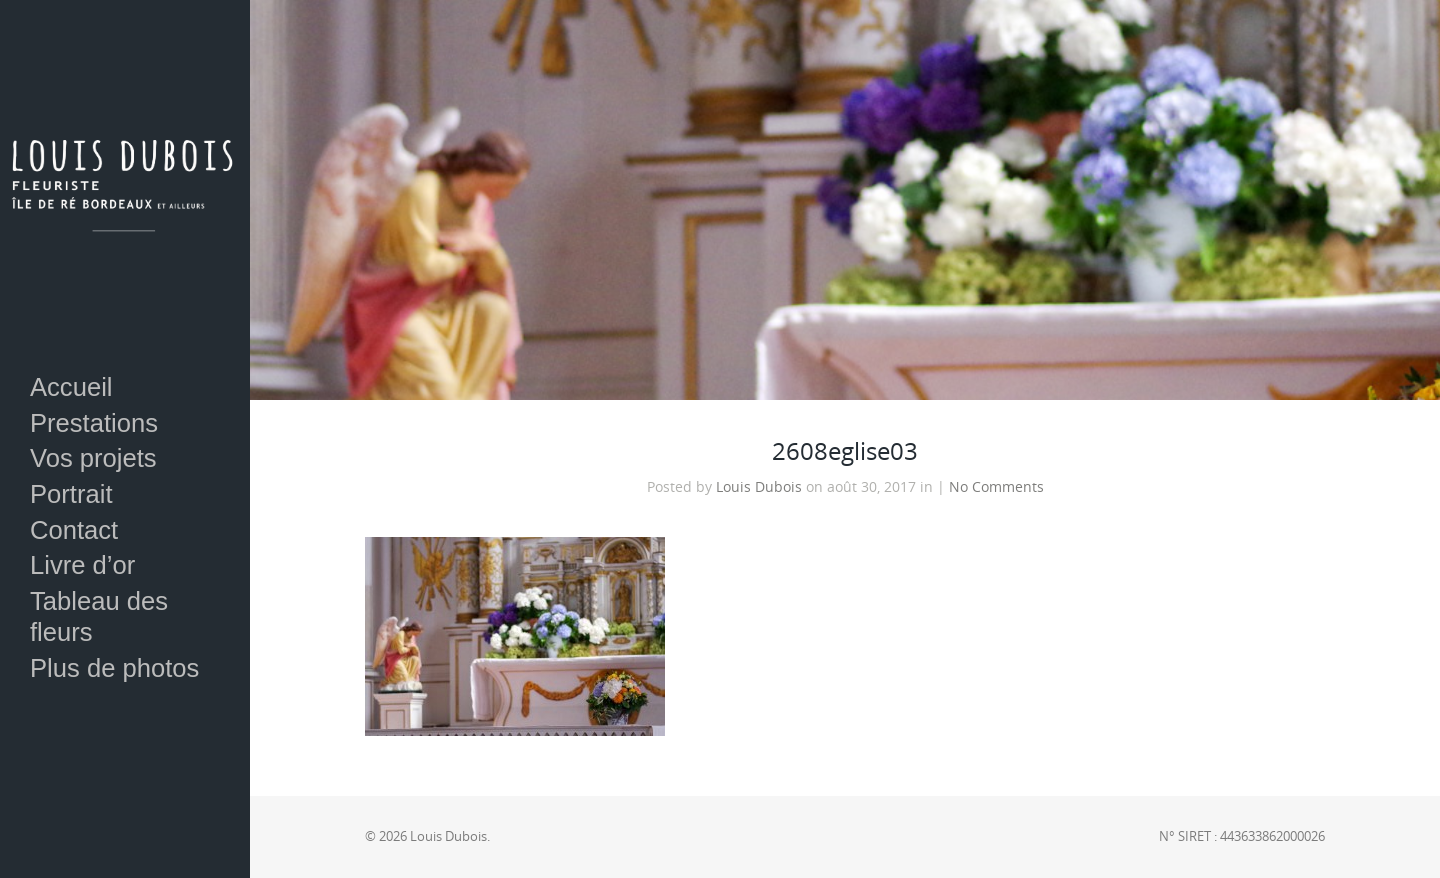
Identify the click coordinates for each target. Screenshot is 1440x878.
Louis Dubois (759, 487)
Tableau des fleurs (99, 616)
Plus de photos (114, 668)
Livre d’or (82, 565)
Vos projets (93, 458)
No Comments (996, 487)
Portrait (71, 494)
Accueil (71, 387)
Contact (74, 530)
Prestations (94, 423)
